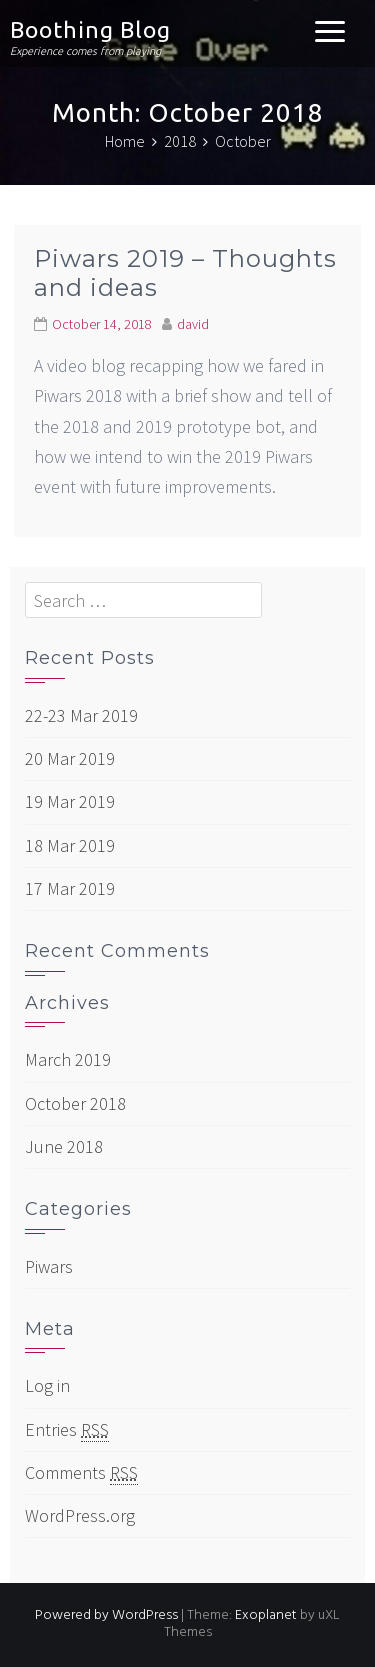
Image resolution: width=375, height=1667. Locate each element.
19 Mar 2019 (70, 801)
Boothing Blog (90, 29)
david (193, 324)
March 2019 (68, 1059)
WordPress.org (80, 1515)
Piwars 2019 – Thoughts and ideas (185, 273)
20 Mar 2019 (70, 758)
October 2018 (75, 1103)
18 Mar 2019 (70, 845)
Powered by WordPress (106, 1615)
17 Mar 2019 (70, 888)
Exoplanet (266, 1615)
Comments (81, 1473)
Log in (47, 1385)
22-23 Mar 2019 (81, 715)
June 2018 (64, 1146)
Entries (67, 1430)
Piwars (49, 1266)
